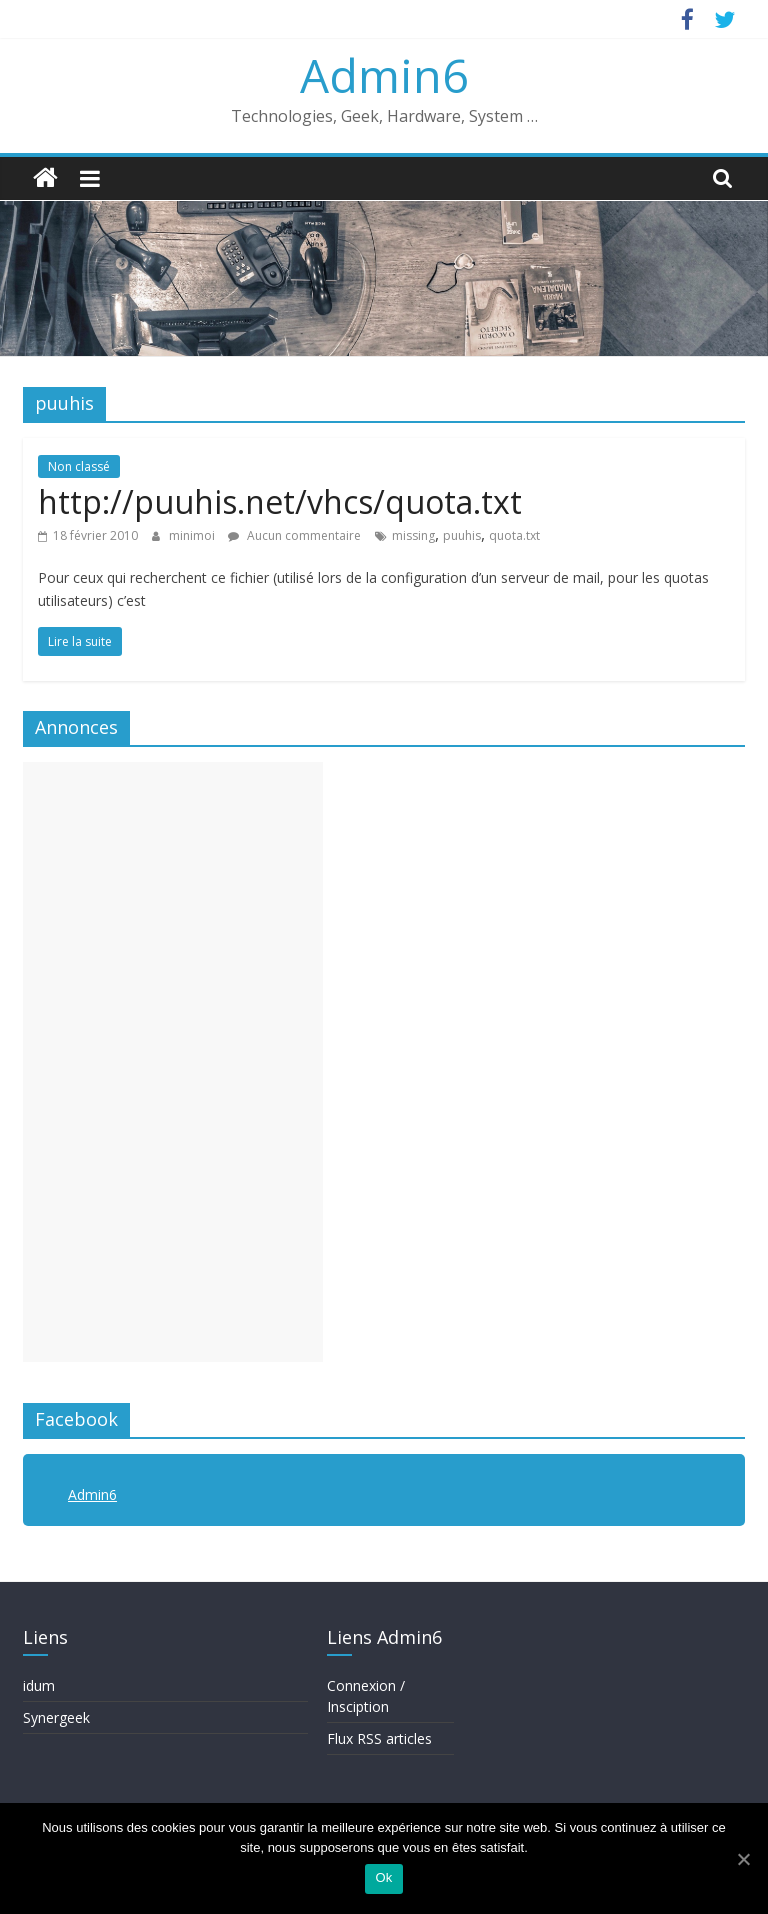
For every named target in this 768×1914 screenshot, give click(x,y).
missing (413, 535)
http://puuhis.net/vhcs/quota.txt (280, 501)
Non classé (79, 466)
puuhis (462, 535)
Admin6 (384, 75)
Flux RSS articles (379, 1738)
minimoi (193, 535)
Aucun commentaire (294, 535)
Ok (383, 1877)
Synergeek (56, 1717)
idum (39, 1685)
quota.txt (514, 535)
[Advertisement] (173, 1062)
